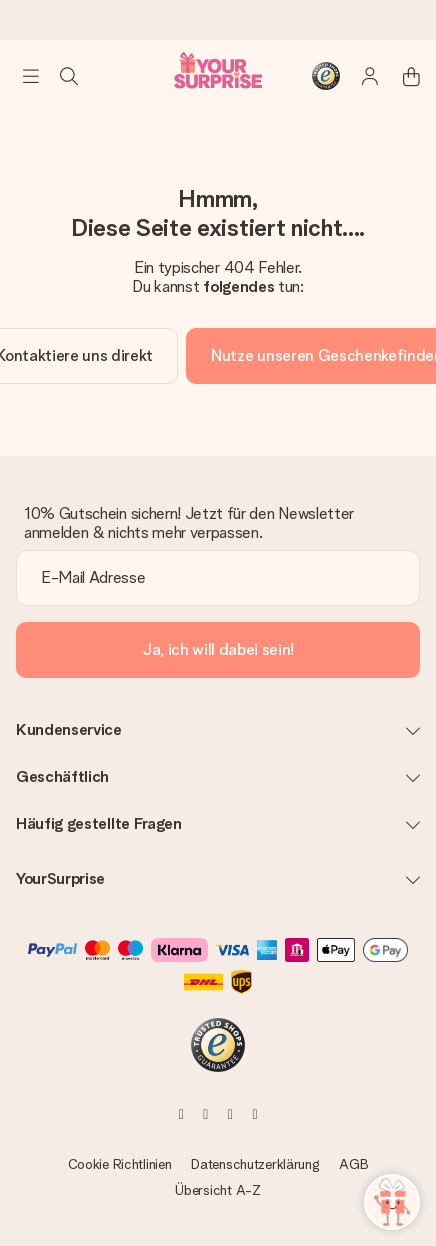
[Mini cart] (400, 76)
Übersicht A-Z (217, 1190)
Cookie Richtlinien (120, 1164)
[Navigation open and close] (31, 76)
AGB (353, 1164)
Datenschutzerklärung (255, 1164)
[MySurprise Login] (360, 76)
